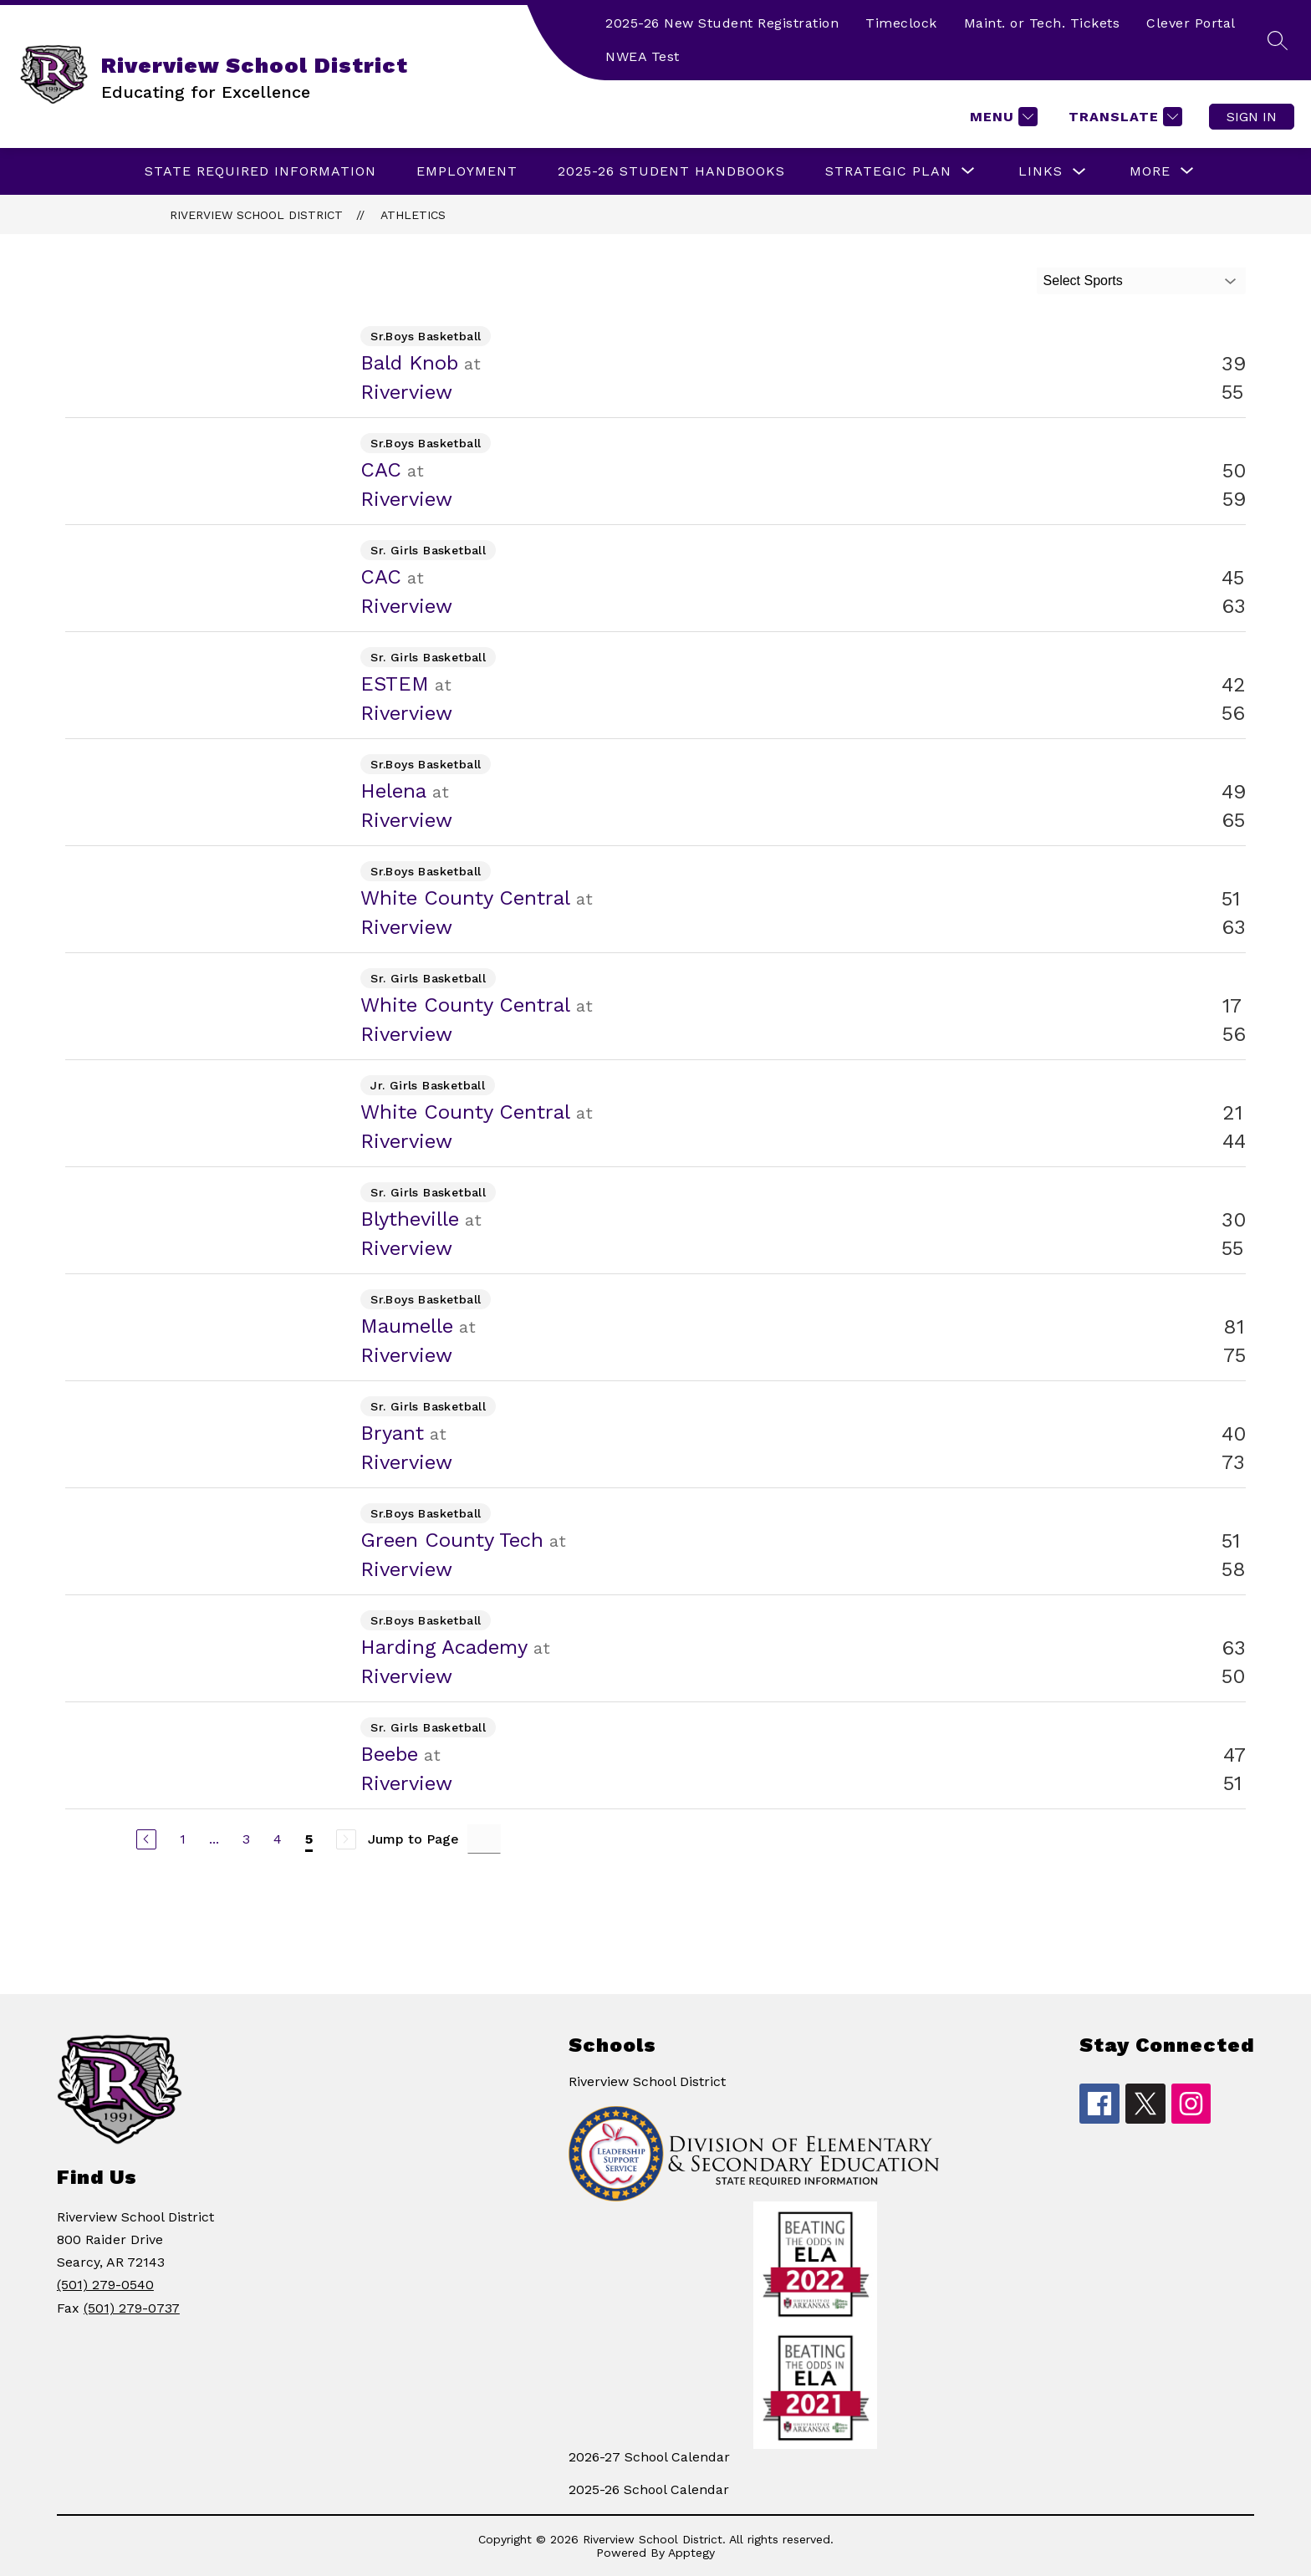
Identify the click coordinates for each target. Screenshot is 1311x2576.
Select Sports (1083, 280)
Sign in (1252, 117)
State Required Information (260, 171)
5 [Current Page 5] (309, 1839)
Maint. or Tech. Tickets (1042, 23)
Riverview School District (256, 215)
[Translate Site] (1123, 116)
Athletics (413, 215)
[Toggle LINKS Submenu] (1079, 172)
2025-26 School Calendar (649, 2489)
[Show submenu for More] (1150, 171)
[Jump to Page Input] (484, 1839)
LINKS (1040, 171)
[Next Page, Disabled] (346, 1839)
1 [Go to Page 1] (183, 1839)
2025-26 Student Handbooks (671, 171)
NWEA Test (642, 56)
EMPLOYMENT (467, 171)
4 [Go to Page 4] (277, 1839)
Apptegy (691, 2552)
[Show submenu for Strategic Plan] (888, 171)
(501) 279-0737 (132, 2308)
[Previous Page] (146, 1839)
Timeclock (901, 23)
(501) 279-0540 (105, 2285)
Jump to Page (413, 1839)
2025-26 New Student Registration (722, 23)
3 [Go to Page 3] (246, 1839)
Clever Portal (1191, 23)
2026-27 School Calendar (649, 2457)
